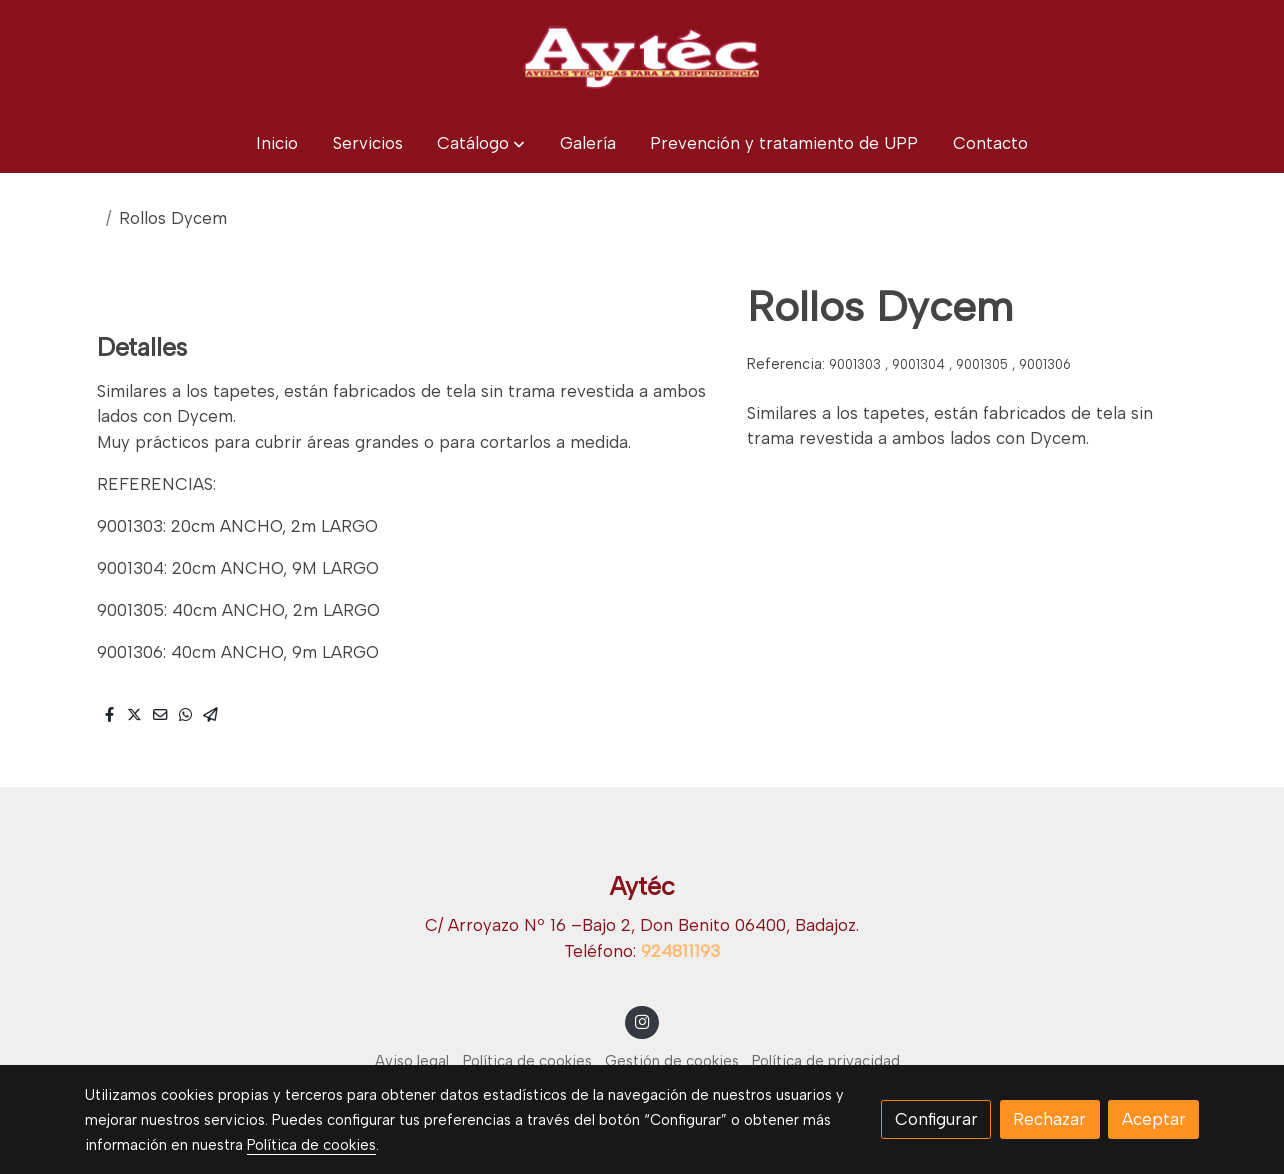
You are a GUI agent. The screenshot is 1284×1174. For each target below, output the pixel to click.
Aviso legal (412, 1061)
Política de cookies (527, 1061)
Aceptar (1154, 1119)
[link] (642, 57)
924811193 (680, 951)
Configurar (936, 1119)
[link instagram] (642, 1020)
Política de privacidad (826, 1061)
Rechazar (1049, 1119)
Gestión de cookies (672, 1061)
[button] (481, 143)
